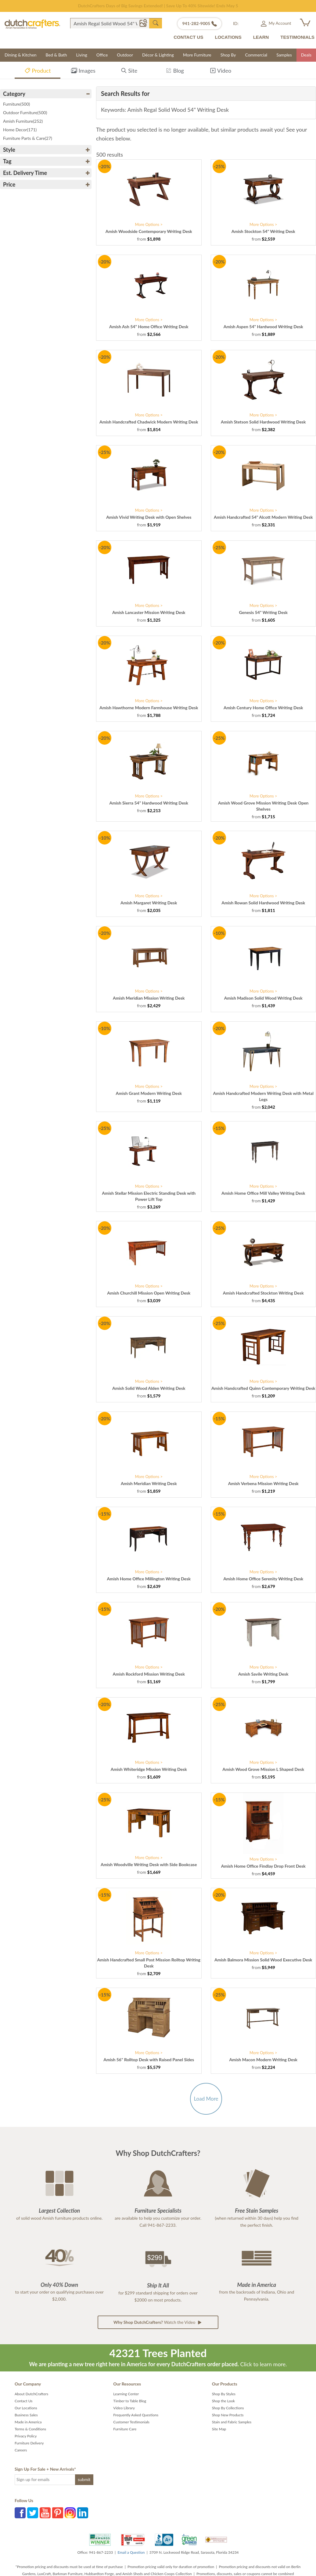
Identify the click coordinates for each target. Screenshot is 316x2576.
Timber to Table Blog (129, 2401)
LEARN (261, 37)
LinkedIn (82, 2512)
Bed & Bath (56, 54)
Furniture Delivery (29, 2443)
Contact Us (23, 2401)
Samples (284, 54)
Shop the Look (223, 2401)
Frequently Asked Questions (135, 2415)
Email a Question (131, 2552)
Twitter (32, 2512)
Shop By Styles (223, 2394)
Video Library (124, 2408)
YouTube (45, 2512)
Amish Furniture (23, 121)
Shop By (228, 54)
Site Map (219, 2429)
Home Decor (20, 129)
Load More (206, 2098)
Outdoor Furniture (25, 112)
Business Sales (26, 2415)
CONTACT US (188, 37)
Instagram (70, 2512)
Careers (21, 2450)
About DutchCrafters (31, 2394)
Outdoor (125, 54)
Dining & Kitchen (21, 54)
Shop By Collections (228, 2408)
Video (220, 71)
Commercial (256, 54)
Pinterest (57, 2512)
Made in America (28, 2422)
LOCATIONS (228, 37)
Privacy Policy (26, 2436)
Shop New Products (228, 2415)
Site (129, 71)
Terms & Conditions (30, 2429)
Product (37, 71)
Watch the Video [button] (158, 2322)
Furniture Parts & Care (27, 138)
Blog (175, 71)
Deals (306, 54)
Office (102, 54)
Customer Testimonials (131, 2422)
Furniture (16, 104)
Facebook (20, 2512)
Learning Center (126, 2394)
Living (81, 54)
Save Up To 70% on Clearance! (158, 5)
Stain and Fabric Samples (232, 2422)
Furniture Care (124, 2429)
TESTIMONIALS (297, 37)
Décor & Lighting (158, 54)
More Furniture (197, 54)
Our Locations (26, 2408)
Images (83, 71)
